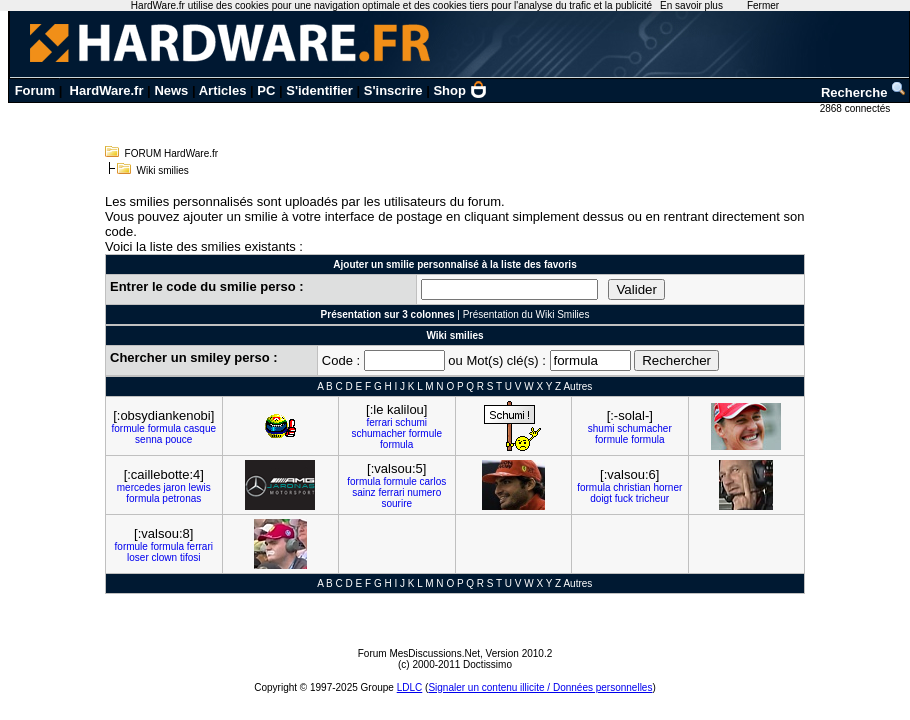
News (171, 90)
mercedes (139, 487)
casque (200, 428)
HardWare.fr (107, 90)
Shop (460, 90)
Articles (223, 90)
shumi (601, 428)
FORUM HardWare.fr (172, 153)
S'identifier (319, 90)
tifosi (190, 557)
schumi (411, 422)
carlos (433, 481)
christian (631, 487)
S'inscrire (393, 90)
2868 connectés (856, 108)
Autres (577, 386)
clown (165, 557)
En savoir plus (691, 5)
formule (127, 428)
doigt (601, 498)
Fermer (763, 5)
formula (164, 428)
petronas (181, 498)
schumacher (378, 433)
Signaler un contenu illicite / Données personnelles (540, 687)
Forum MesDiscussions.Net (419, 653)
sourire (396, 503)
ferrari (379, 422)
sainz (363, 492)
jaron (174, 487)
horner (667, 487)
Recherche (864, 92)
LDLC (410, 687)
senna (148, 439)
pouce (178, 439)
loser (138, 557)
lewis (199, 487)
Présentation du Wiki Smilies (526, 314)
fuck (624, 498)
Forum (35, 90)
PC (266, 90)
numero (424, 492)
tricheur (652, 498)
